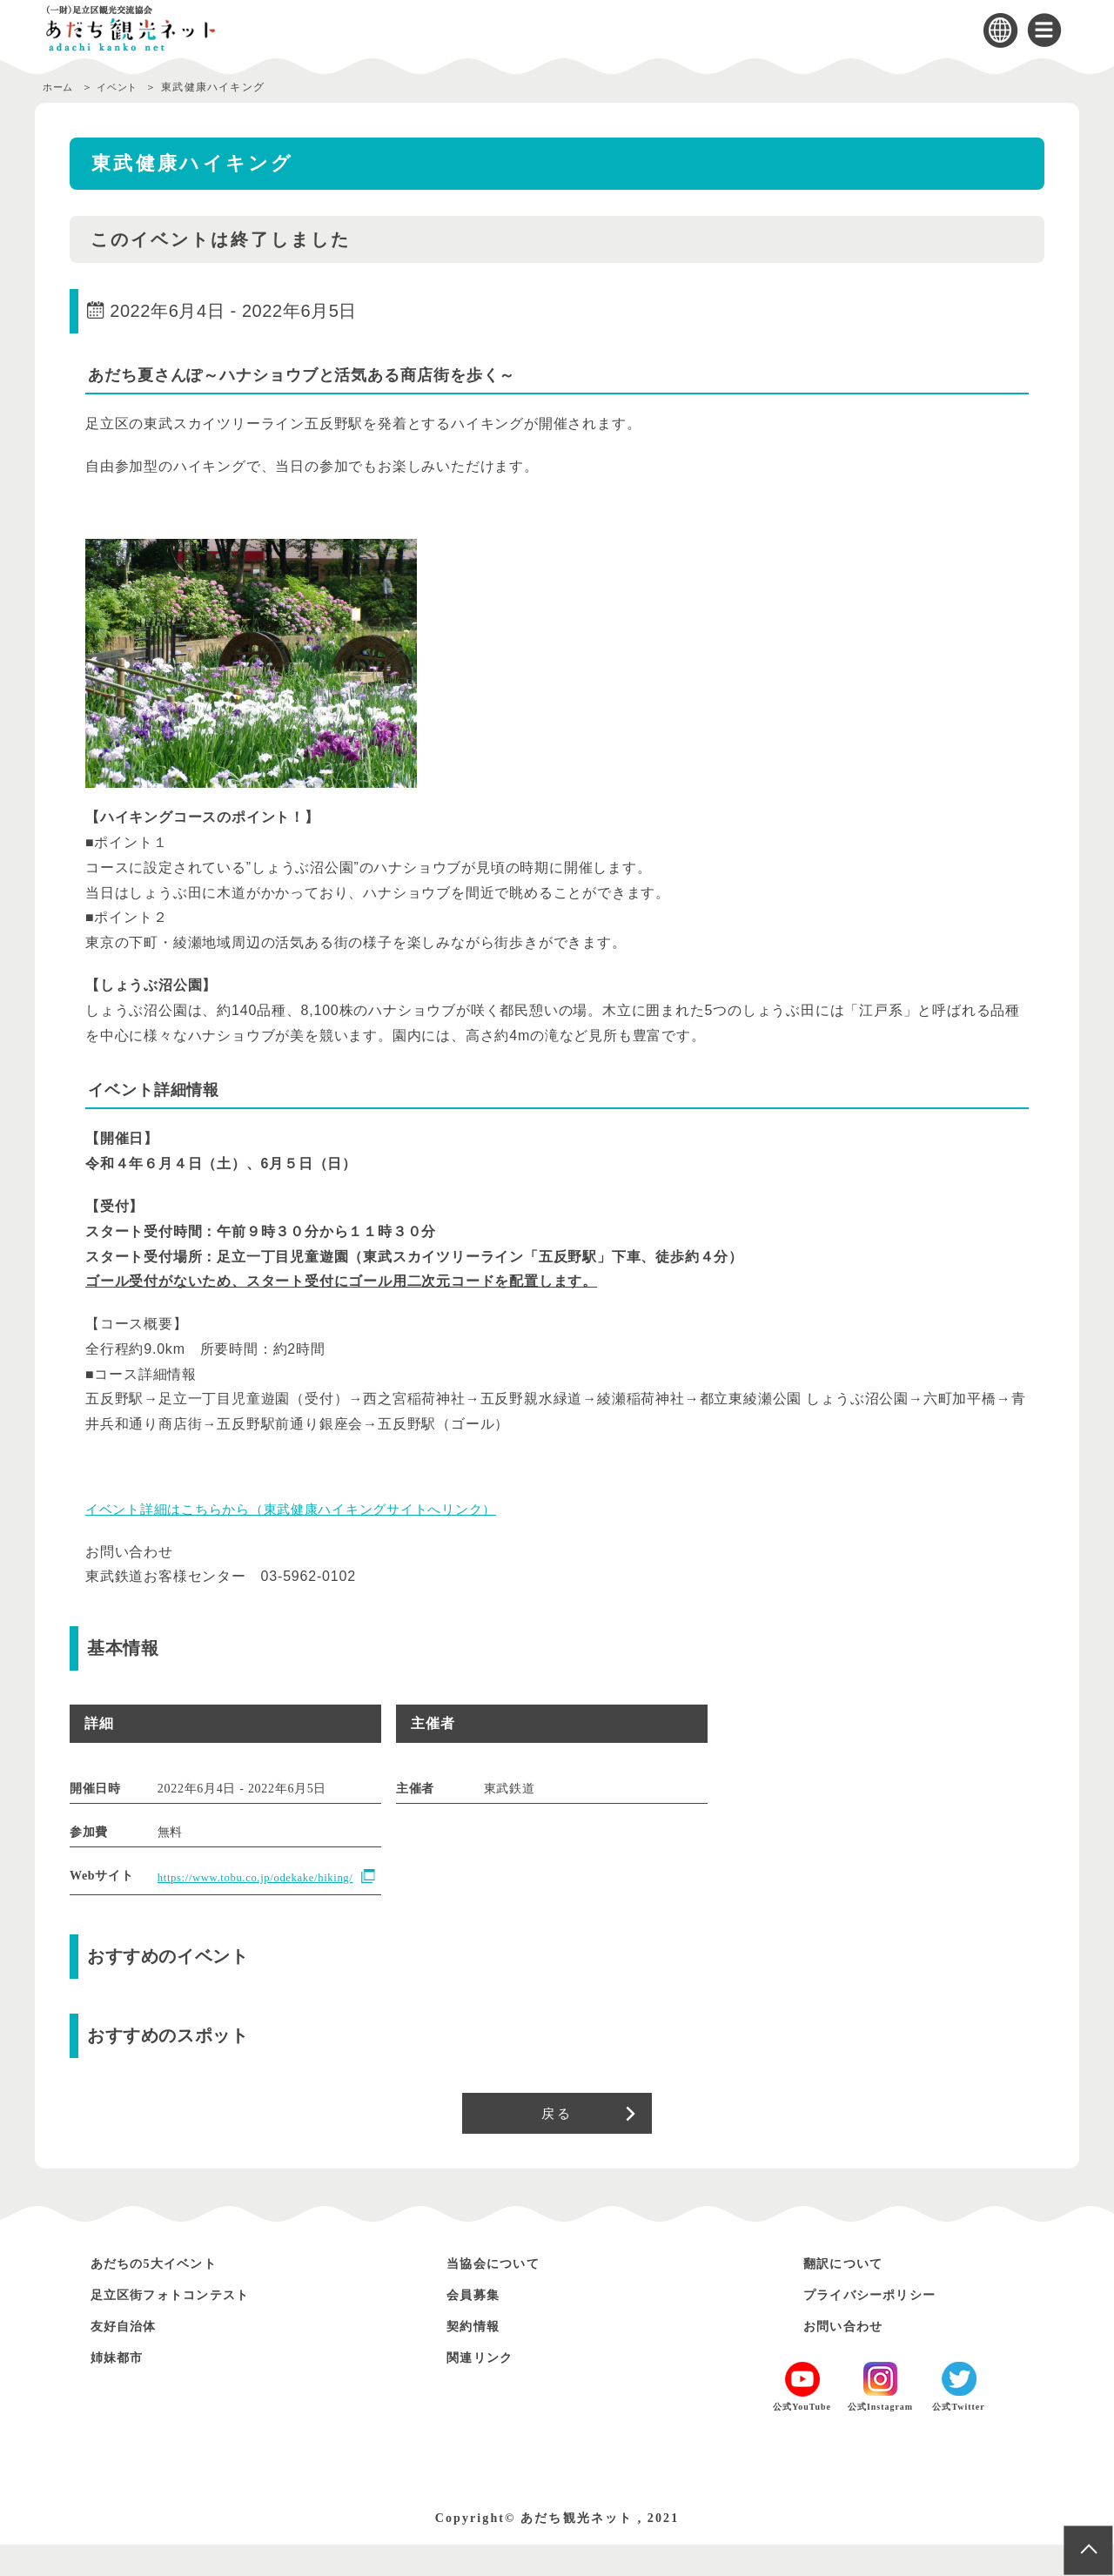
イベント (126, 87)
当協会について (502, 2294)
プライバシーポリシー (883, 2325)
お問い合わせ (851, 2357)
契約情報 (478, 2357)
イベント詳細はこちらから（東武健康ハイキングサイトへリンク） (304, 1509)
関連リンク (486, 2388)
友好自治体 (131, 2357)
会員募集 (478, 2325)
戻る (556, 2140)
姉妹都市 (123, 2388)
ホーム (60, 87)
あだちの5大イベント (167, 2294)
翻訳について (851, 2294)
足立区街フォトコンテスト (187, 2325)
